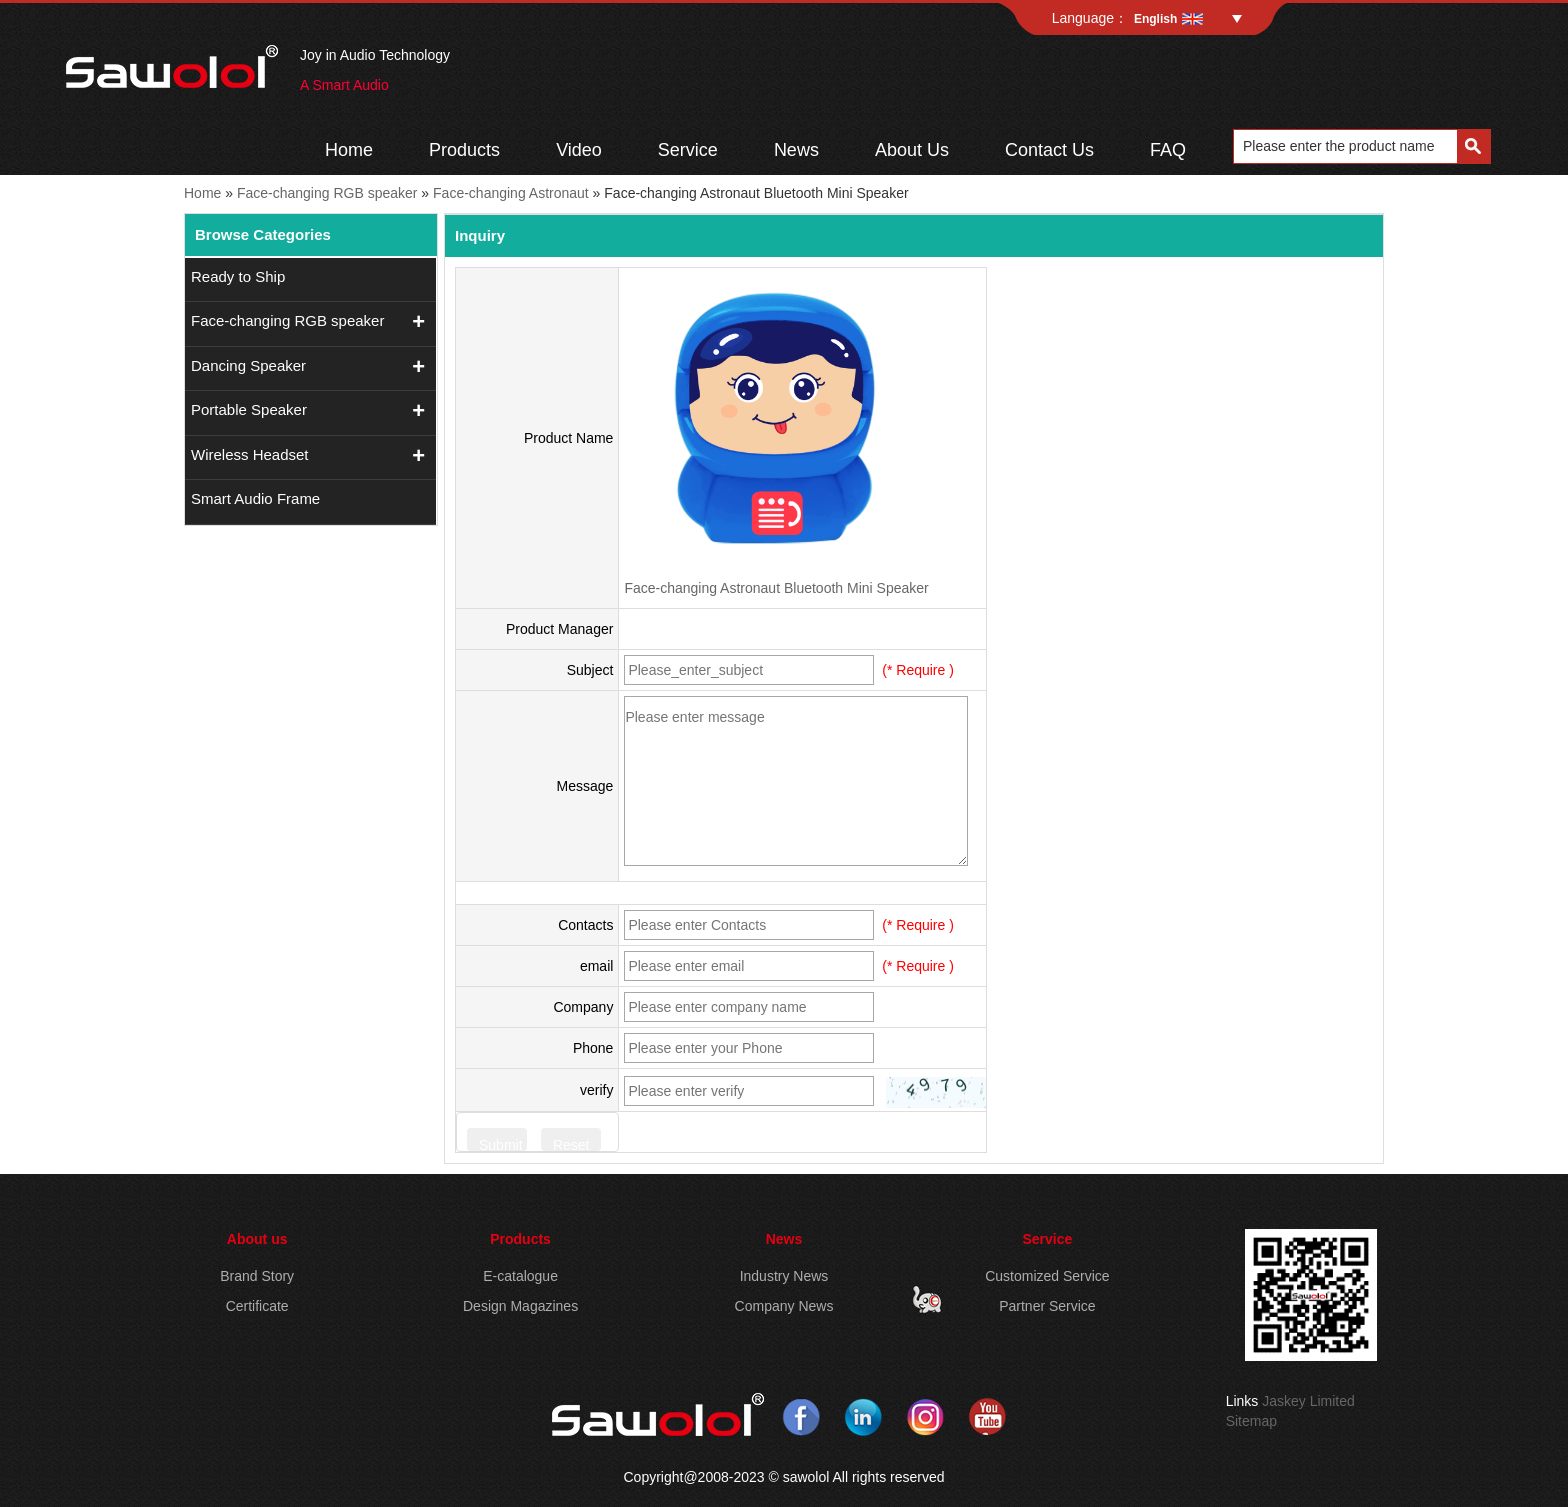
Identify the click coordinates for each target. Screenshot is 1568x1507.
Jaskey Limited (1308, 1401)
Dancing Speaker (248, 365)
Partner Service (1047, 1306)
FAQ (1168, 150)
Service (688, 150)
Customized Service (1047, 1276)
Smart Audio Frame (255, 498)
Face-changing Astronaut (511, 193)
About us (257, 1239)
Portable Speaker (249, 409)
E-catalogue (520, 1276)
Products (464, 150)
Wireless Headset (250, 454)
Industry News (784, 1276)
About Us (912, 150)
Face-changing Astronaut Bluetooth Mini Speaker (776, 588)
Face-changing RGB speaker (327, 193)
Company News (784, 1306)
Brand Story (257, 1276)
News (796, 150)
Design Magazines (520, 1306)
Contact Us (1049, 150)
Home (349, 150)
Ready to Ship (238, 276)
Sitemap (1251, 1421)
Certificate (257, 1306)
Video (579, 150)
